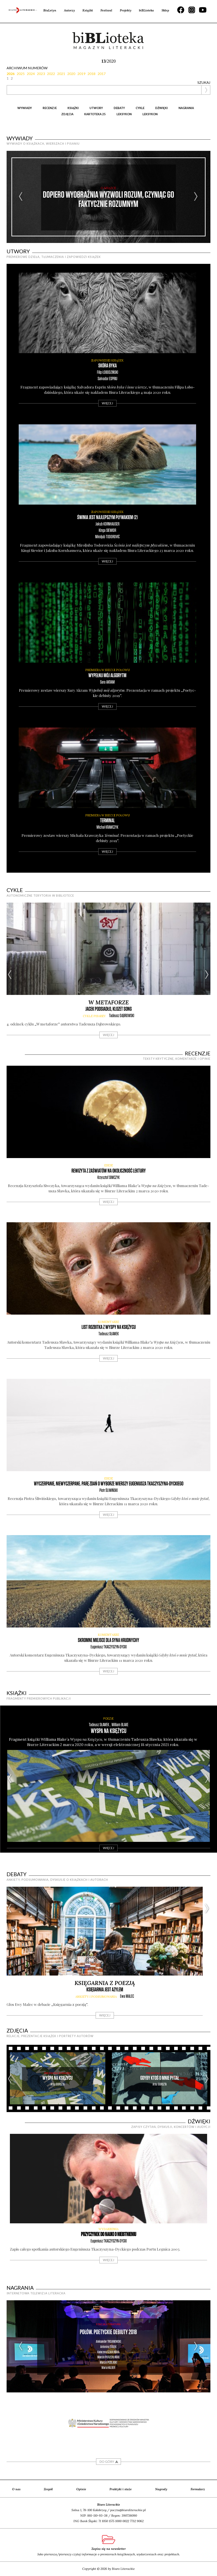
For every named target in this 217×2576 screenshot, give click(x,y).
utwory (96, 108)
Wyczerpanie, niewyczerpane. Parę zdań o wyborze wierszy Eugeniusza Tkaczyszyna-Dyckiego (108, 1484)
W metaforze (108, 1002)
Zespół (48, 2489)
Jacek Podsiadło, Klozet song (108, 1009)
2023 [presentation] (41, 73)
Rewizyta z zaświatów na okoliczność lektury (108, 1171)
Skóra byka (107, 366)
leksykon (150, 114)
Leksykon (124, 114)
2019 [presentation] (81, 73)
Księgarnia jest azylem (104, 1989)
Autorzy (69, 10)
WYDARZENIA (108, 2229)
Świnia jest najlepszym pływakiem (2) (107, 517)
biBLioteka (146, 10)
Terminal (107, 820)
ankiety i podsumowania (96, 1997)
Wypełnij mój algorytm (107, 675)
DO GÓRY (107, 2461)
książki (73, 108)
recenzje (50, 108)
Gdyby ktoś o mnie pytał (159, 2078)
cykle (140, 108)
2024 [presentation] (31, 73)
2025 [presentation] (21, 73)
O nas (16, 2489)
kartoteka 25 (95, 114)
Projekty (125, 10)
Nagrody (161, 2489)
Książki (87, 10)
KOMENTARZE (108, 1322)
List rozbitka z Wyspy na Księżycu (109, 1327)
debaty (119, 108)
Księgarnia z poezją (105, 1983)
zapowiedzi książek (107, 360)
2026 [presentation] (11, 73)
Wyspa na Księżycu (108, 1731)
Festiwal (106, 10)
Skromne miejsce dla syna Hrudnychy (108, 1640)
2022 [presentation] (51, 73)
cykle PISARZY (94, 1016)
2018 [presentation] (91, 73)
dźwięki (161, 108)
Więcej (107, 403)
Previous (21, 197)
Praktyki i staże (120, 2489)
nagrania (186, 108)
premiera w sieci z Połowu (107, 670)
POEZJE (108, 1718)
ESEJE (108, 1165)
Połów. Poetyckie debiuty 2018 (108, 2332)
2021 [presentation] (61, 73)
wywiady (24, 108)
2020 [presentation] (71, 73)
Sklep (165, 10)
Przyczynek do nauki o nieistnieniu (108, 2234)
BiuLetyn (49, 10)
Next (196, 197)
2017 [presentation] (102, 73)
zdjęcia (67, 114)
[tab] (12, 73)
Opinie (81, 2489)
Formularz (198, 2489)
